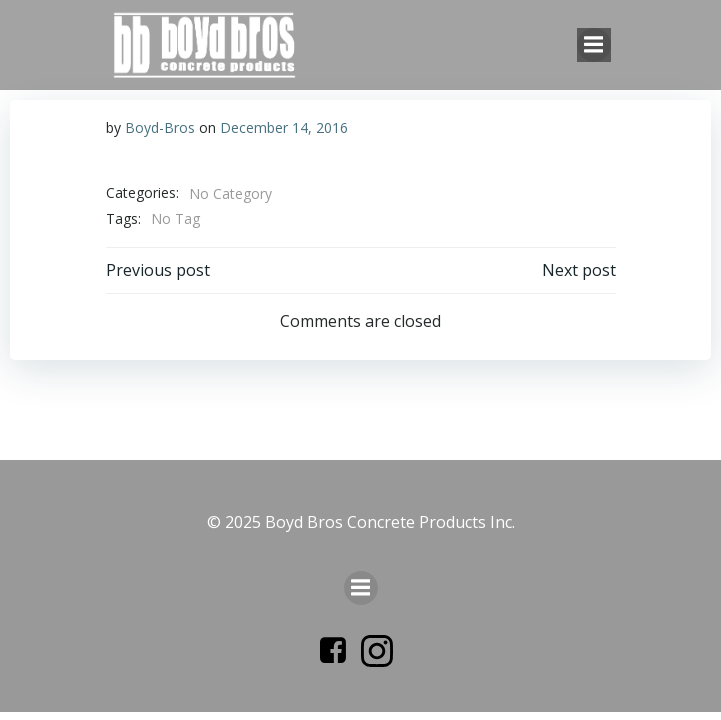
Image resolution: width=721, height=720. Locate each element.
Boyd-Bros (160, 127)
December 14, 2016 (284, 127)
